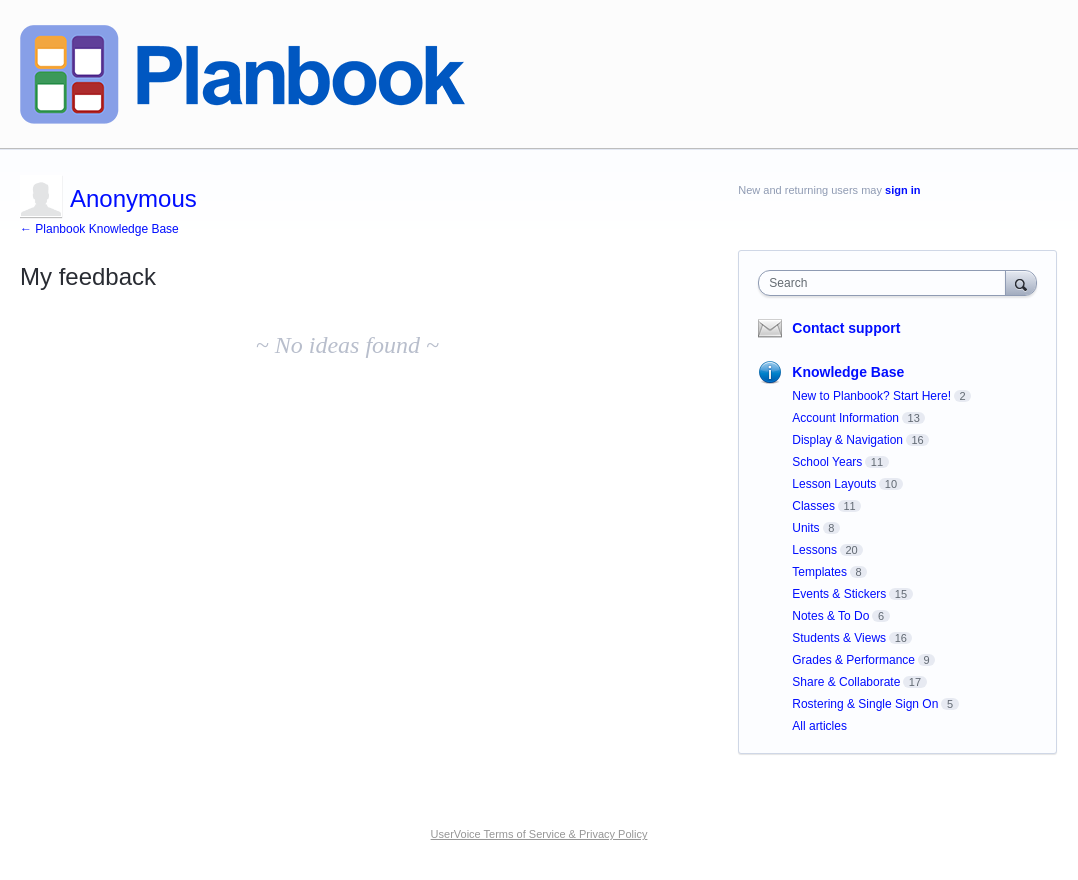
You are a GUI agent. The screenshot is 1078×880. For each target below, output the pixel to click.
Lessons (814, 550)
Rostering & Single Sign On (865, 704)
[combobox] (886, 283)
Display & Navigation (847, 440)
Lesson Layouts (834, 484)
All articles (819, 726)
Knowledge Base (848, 372)
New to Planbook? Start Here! (871, 396)
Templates (819, 572)
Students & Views (839, 638)
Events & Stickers (839, 594)
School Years (827, 462)
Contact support (846, 328)
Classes (813, 506)
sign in (902, 190)
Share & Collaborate (846, 682)
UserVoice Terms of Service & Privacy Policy (539, 834)
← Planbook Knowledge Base (99, 229)
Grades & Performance (853, 660)
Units (805, 528)
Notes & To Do (830, 616)
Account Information (845, 418)
